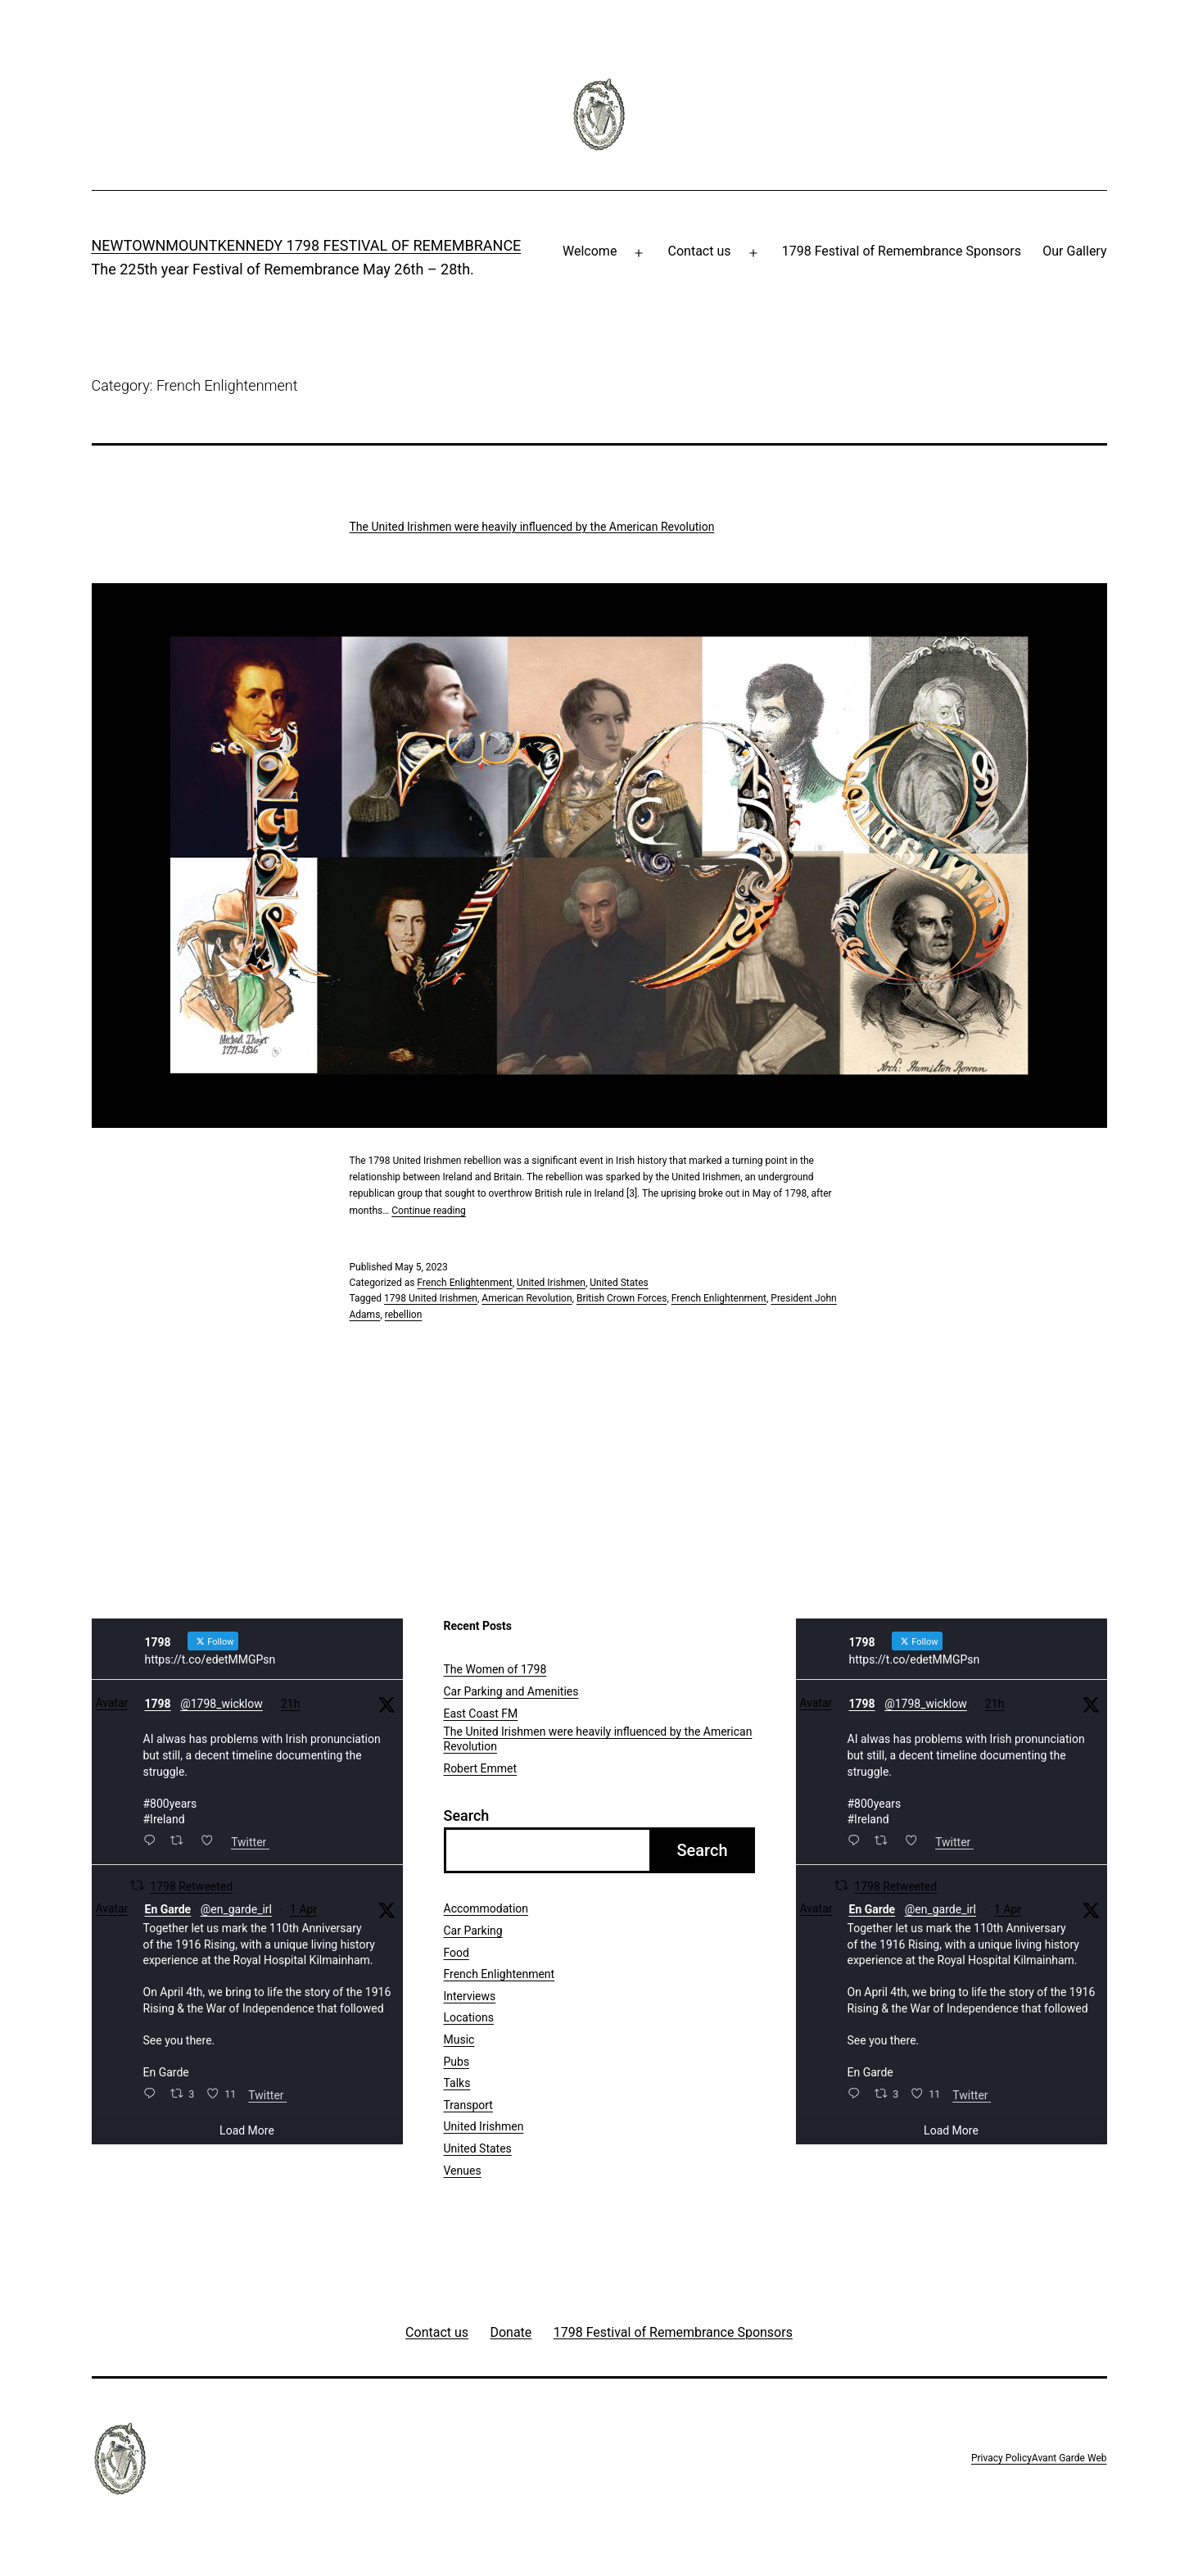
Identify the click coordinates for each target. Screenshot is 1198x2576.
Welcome (590, 251)
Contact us (699, 251)
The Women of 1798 (495, 1669)
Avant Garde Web (1069, 2458)
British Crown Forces (621, 1298)
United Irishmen (551, 1282)
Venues (462, 2170)
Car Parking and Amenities (511, 1691)
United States (619, 1282)
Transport (468, 2105)
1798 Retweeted (191, 1886)
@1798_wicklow (221, 1703)
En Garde (168, 1909)
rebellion (404, 1314)
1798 (158, 1703)
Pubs (457, 2061)
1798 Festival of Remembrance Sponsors (901, 251)
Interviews (470, 1996)
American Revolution (526, 1298)
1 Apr (303, 1909)
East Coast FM (481, 1713)
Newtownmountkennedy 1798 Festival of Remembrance (307, 245)
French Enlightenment (464, 1282)
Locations (469, 2017)
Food (456, 1952)
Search (467, 1815)
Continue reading (428, 1210)
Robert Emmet (481, 1768)
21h (290, 1703)
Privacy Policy (1001, 2458)
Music (459, 2039)
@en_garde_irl (236, 1909)
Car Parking (473, 1930)
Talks (457, 2082)
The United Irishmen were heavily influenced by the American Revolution (532, 526)
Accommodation (486, 1908)
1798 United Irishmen (430, 1298)
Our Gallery (1074, 251)
